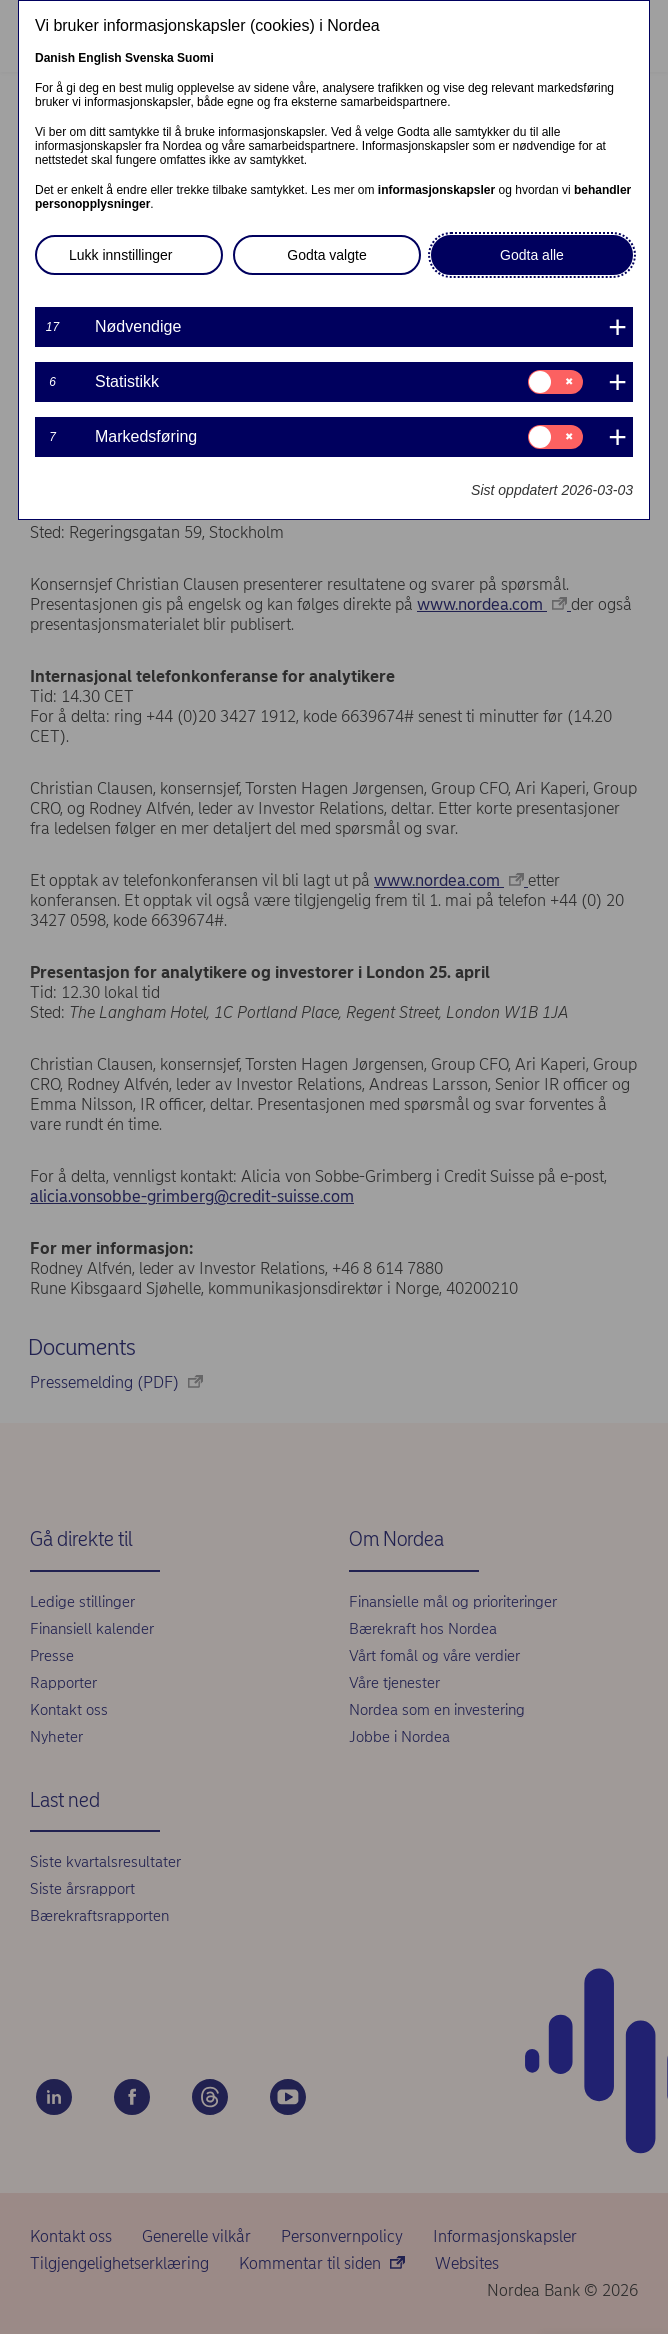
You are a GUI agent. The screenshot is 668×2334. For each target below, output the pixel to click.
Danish (55, 58)
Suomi (195, 58)
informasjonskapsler (436, 190)
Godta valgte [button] (326, 255)
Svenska (149, 58)
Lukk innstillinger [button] (121, 255)
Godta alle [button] (532, 255)
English (99, 58)
